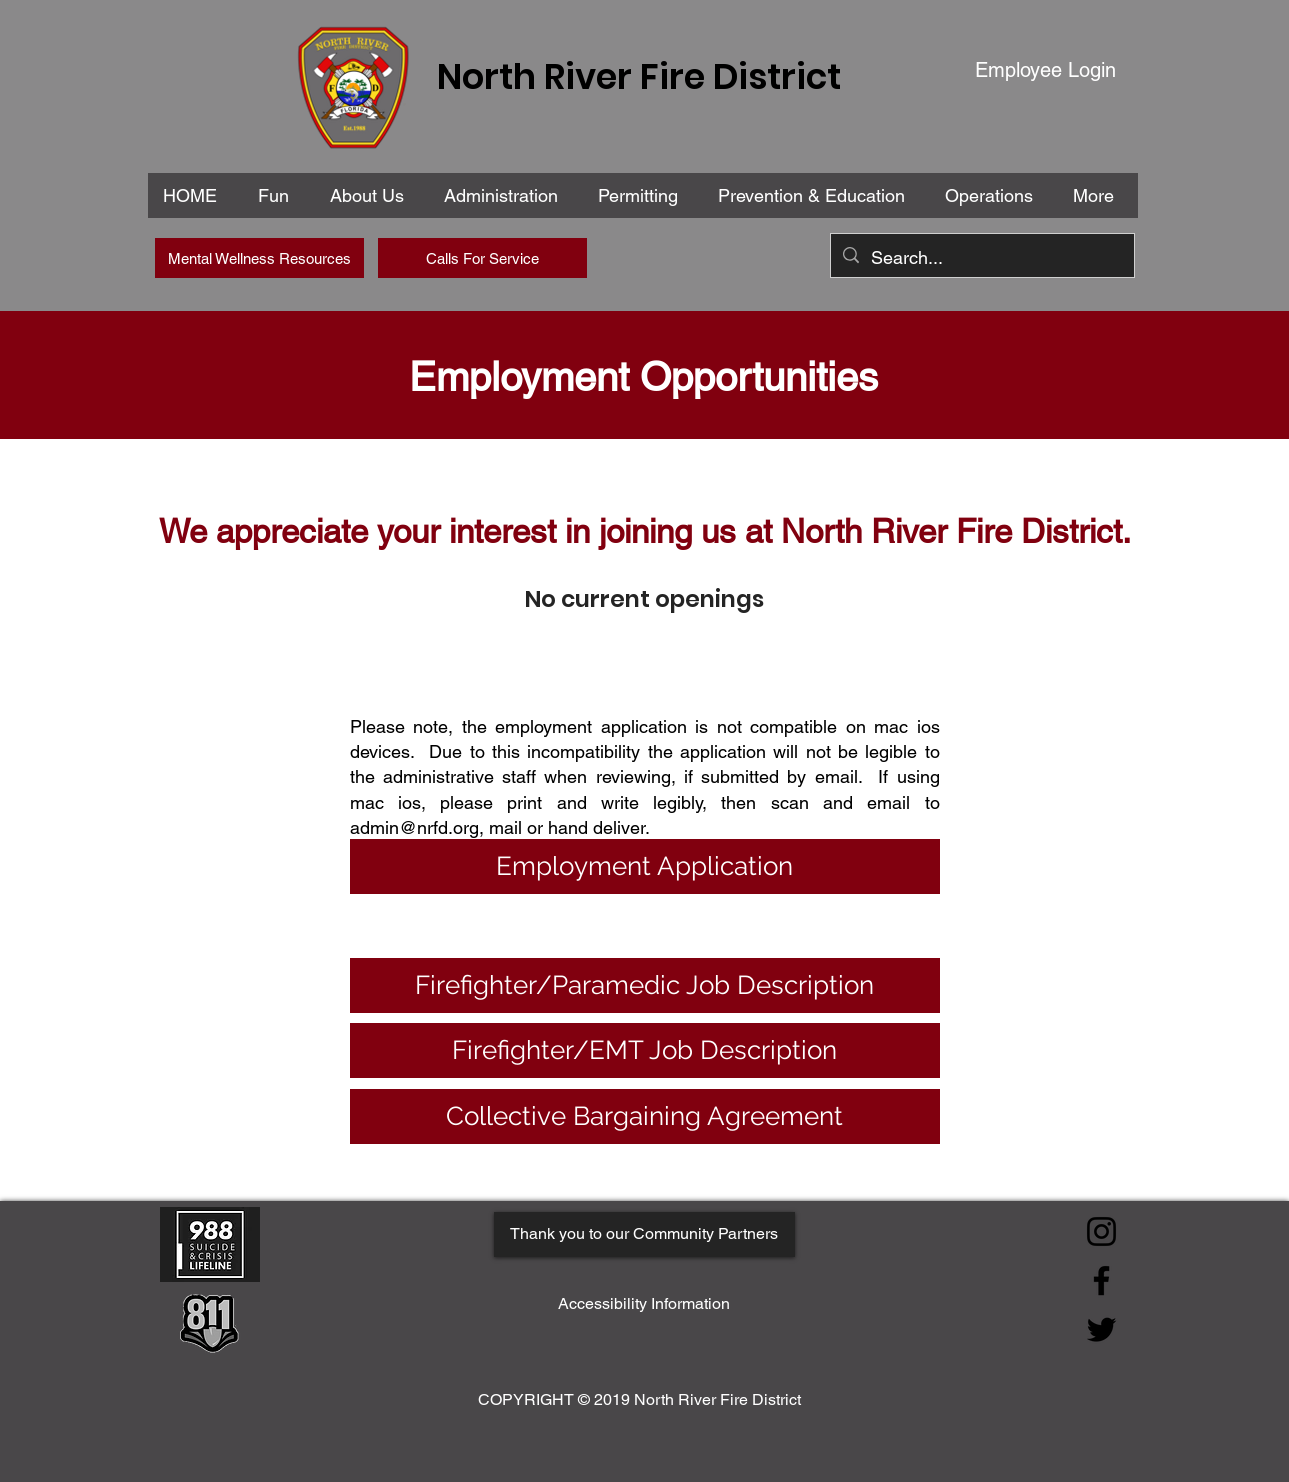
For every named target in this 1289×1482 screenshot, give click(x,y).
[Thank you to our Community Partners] (644, 1234)
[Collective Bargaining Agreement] (645, 1116)
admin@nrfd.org (414, 827)
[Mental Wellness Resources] (259, 258)
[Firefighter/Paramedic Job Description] (645, 985)
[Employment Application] (645, 866)
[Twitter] (1101, 1329)
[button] (505, 195)
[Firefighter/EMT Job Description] (645, 1050)
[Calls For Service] (482, 258)
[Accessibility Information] (644, 1304)
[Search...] (981, 258)
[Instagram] (1101, 1231)
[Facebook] (1101, 1280)
